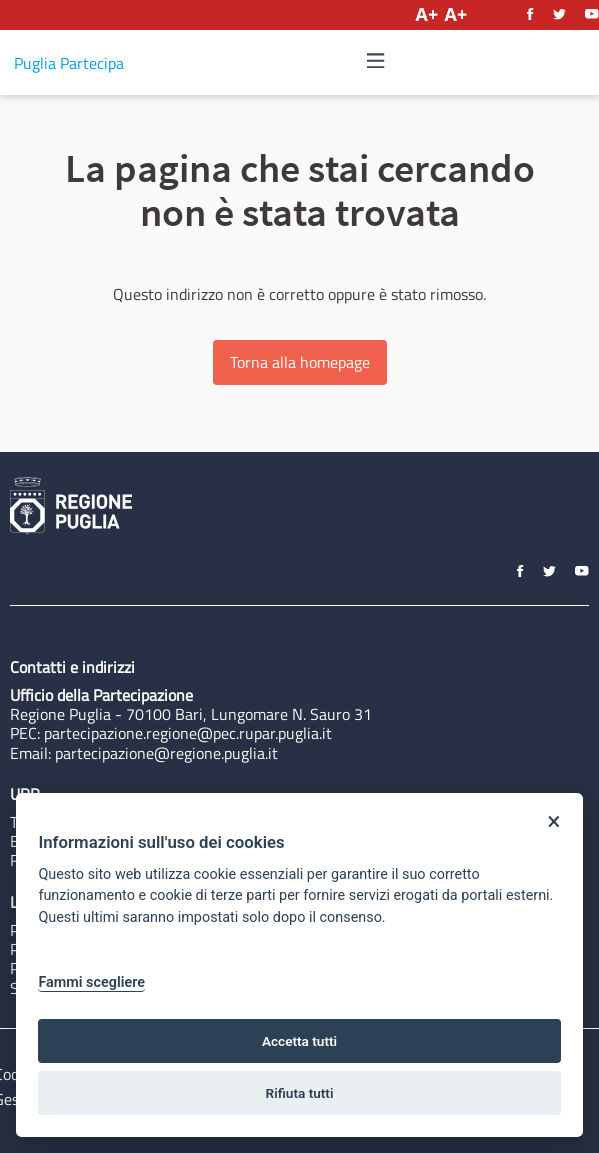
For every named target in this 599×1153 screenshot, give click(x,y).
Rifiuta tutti (300, 1093)
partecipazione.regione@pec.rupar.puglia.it (188, 733)
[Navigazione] (376, 61)
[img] (376, 60)
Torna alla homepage (300, 362)
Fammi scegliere (91, 982)
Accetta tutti (299, 1041)
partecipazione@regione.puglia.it (166, 753)
